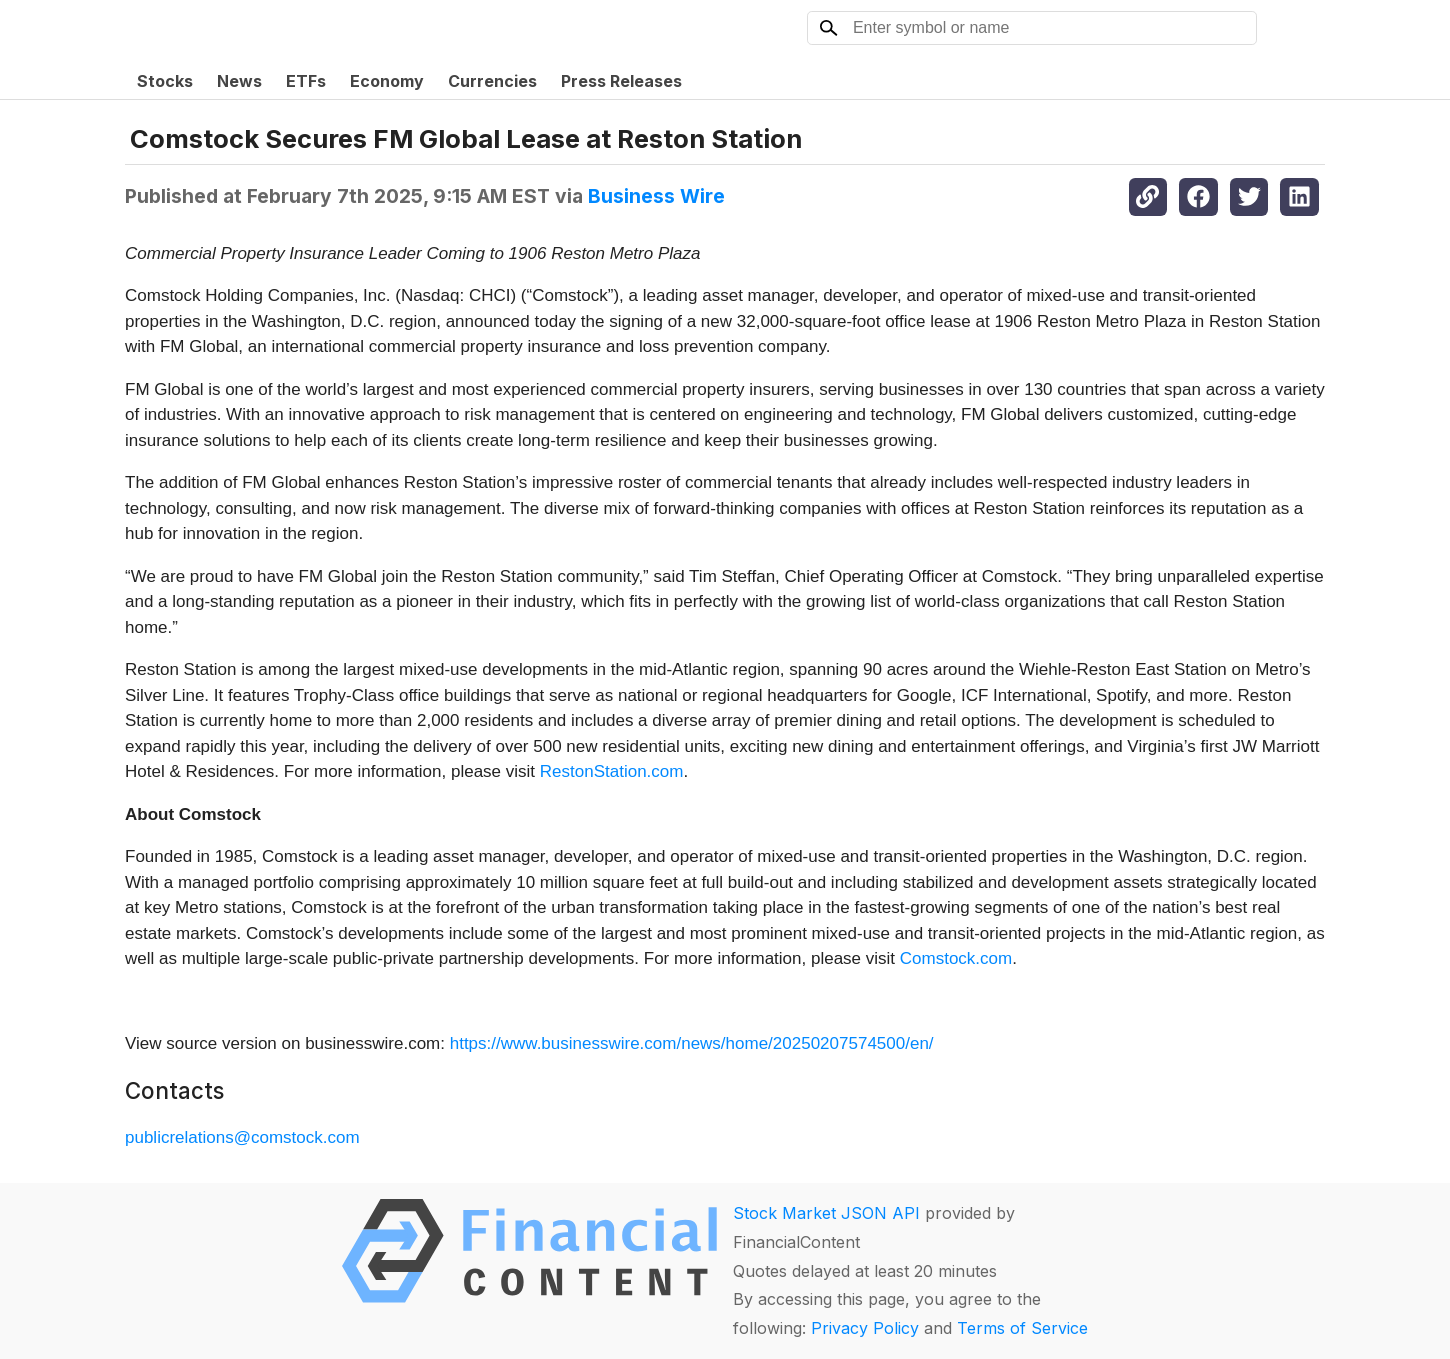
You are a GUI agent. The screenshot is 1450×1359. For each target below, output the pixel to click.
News (239, 81)
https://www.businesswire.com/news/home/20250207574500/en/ (692, 1043)
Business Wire (656, 196)
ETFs (306, 81)
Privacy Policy (865, 1328)
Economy (387, 81)
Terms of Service (1022, 1328)
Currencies (492, 81)
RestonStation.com (612, 771)
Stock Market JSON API (826, 1213)
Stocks (165, 81)
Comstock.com (956, 958)
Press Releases (621, 81)
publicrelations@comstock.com (242, 1137)
